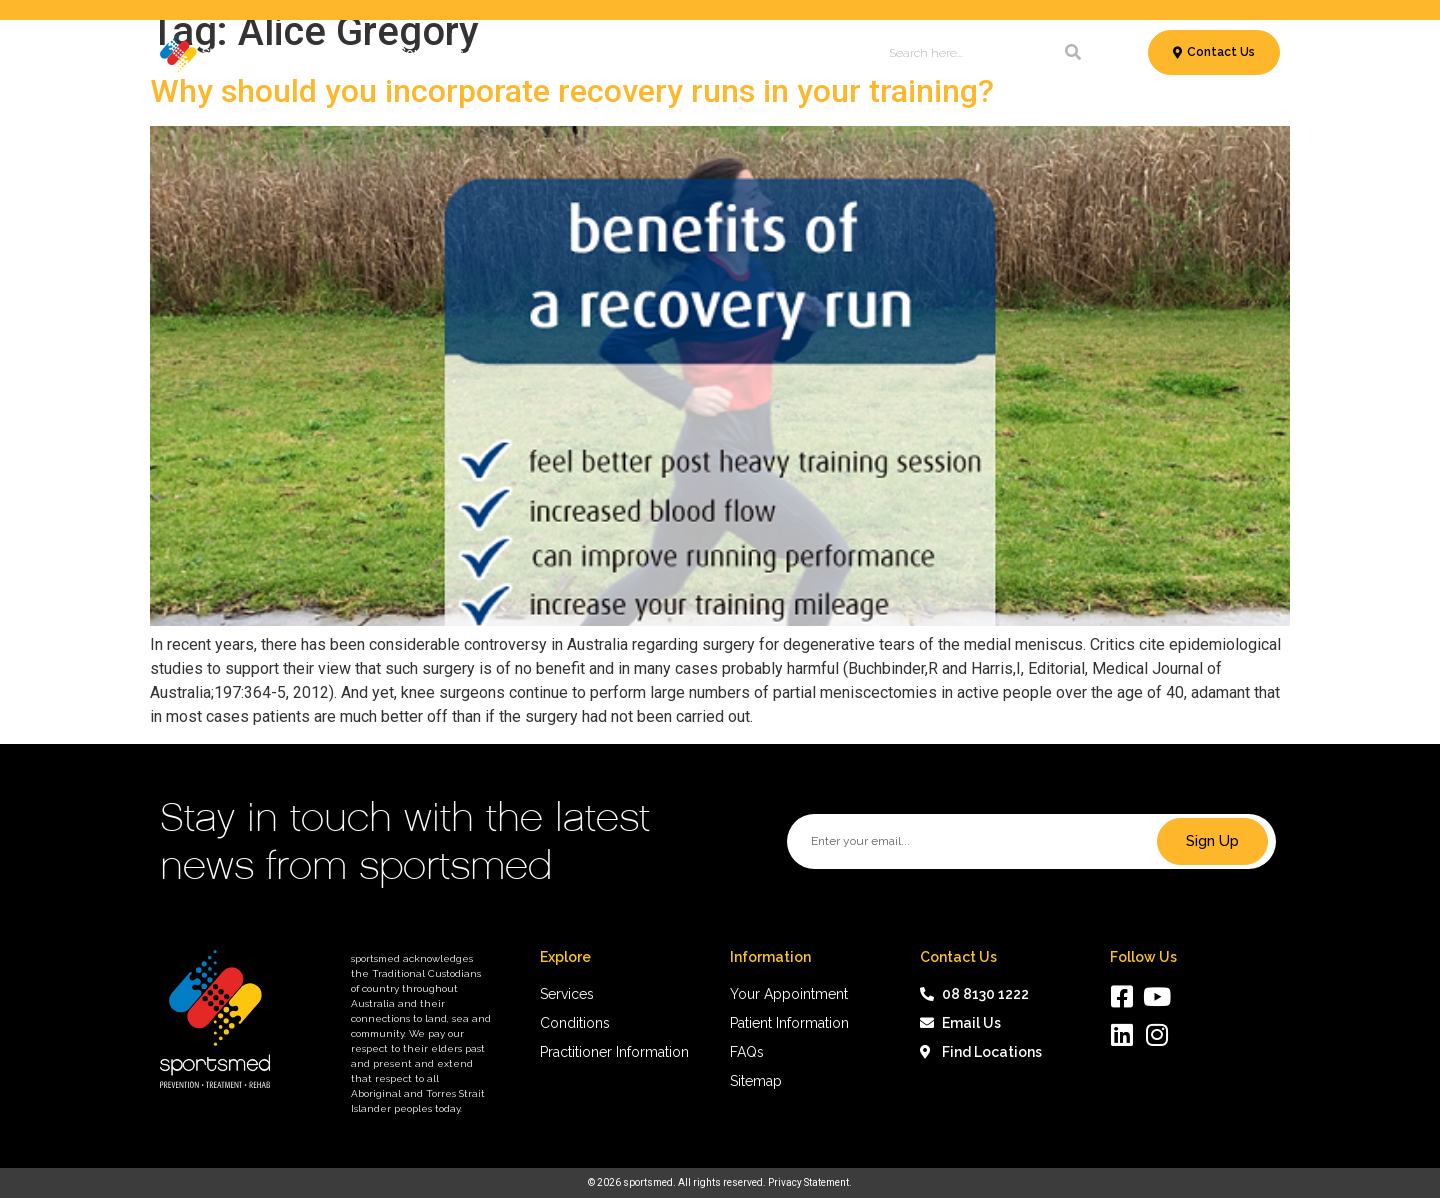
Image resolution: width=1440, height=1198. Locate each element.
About (832, 53)
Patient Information (666, 53)
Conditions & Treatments (485, 53)
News (775, 53)
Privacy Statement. (810, 1182)
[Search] (1073, 53)
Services (340, 53)
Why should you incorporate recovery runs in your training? (572, 91)
